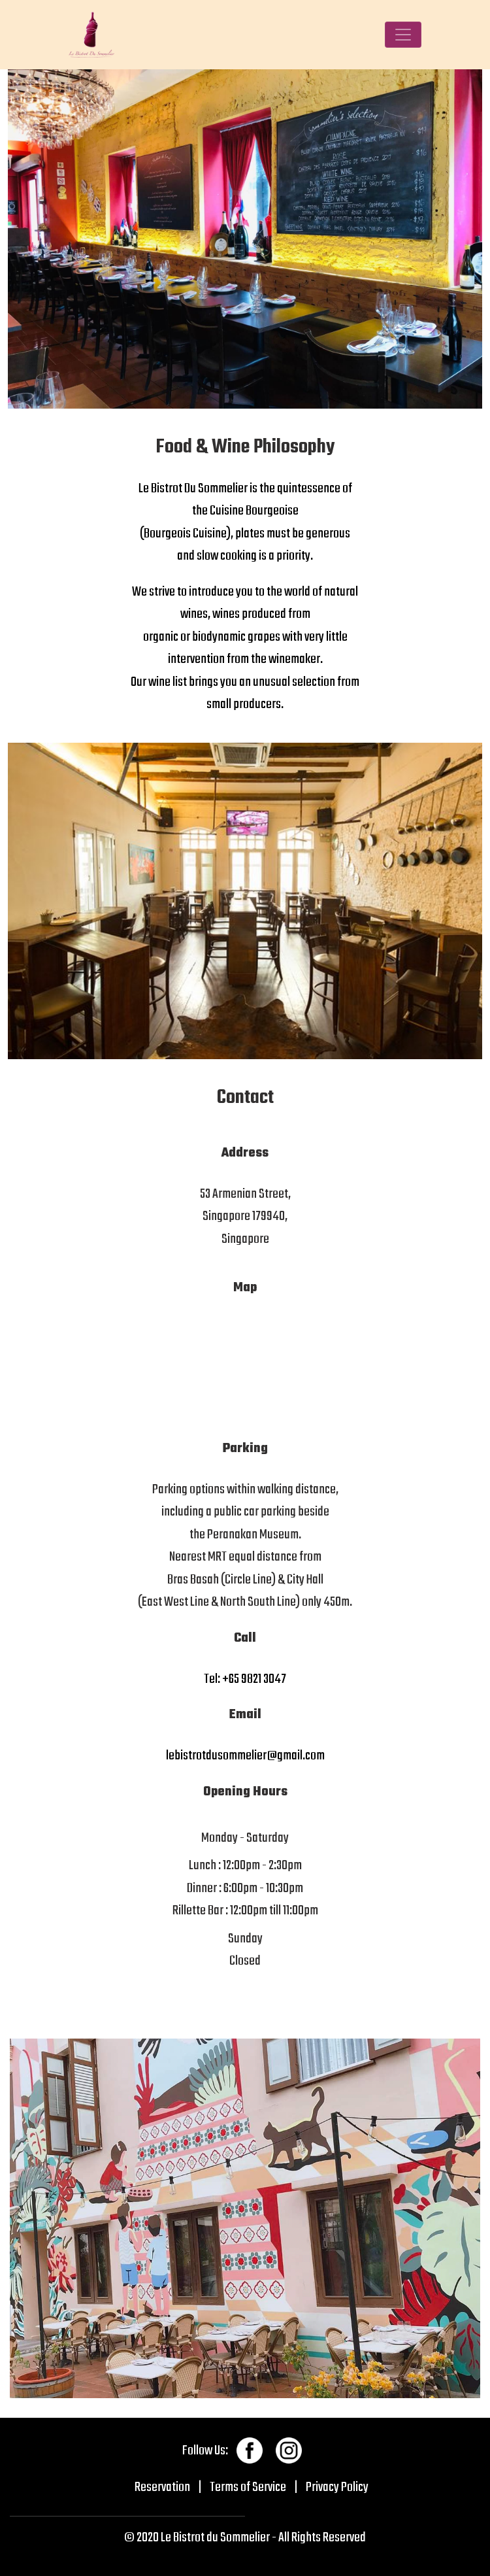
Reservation (162, 2487)
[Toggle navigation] (403, 35)
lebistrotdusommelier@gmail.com (245, 1756)
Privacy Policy (337, 2487)
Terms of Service (248, 2487)
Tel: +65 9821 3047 (245, 1679)
